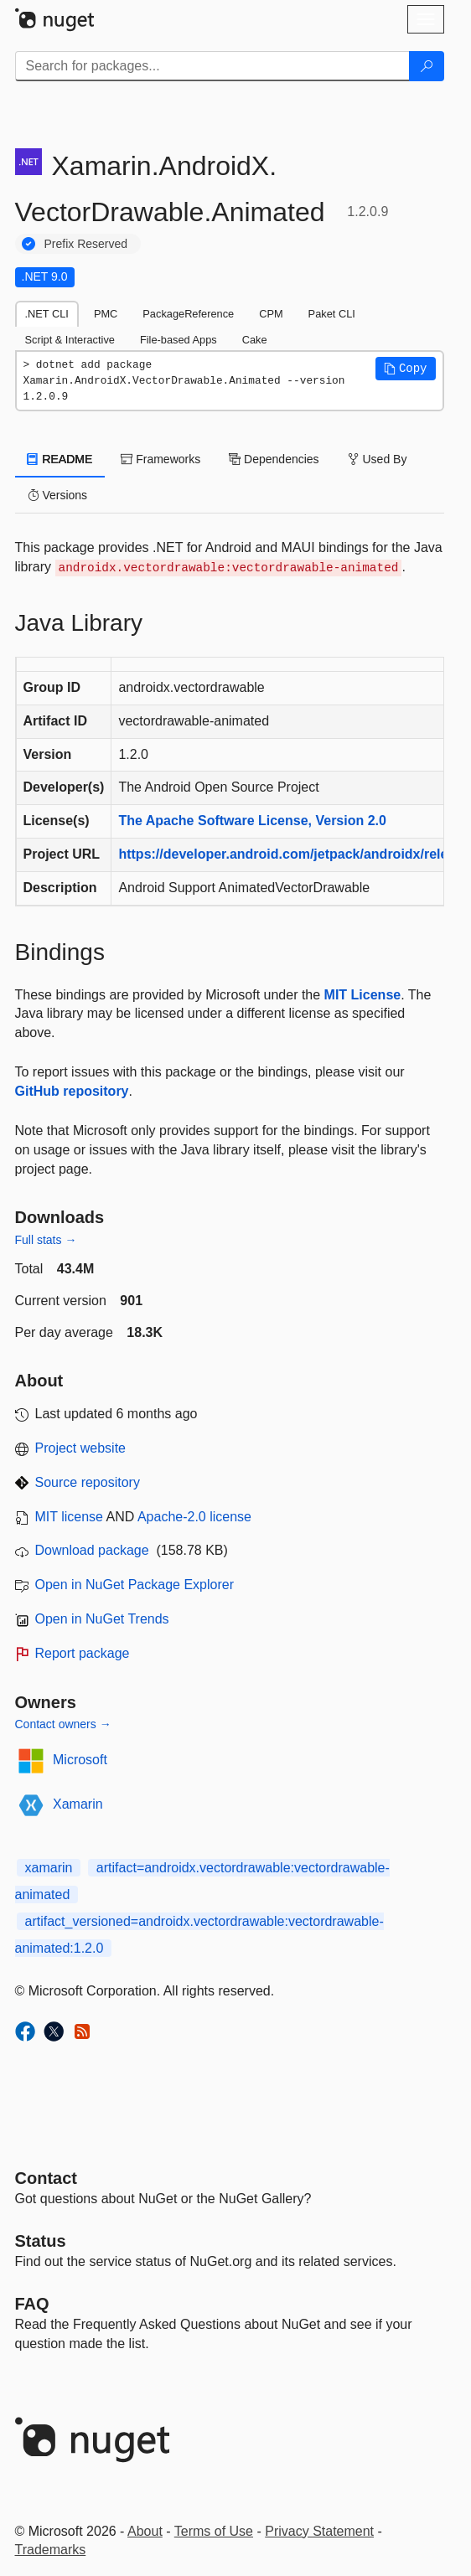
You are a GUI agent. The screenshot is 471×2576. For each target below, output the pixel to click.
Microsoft (80, 1760)
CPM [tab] (270, 313)
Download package (92, 1550)
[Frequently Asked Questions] (32, 2304)
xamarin (49, 1868)
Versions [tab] (58, 495)
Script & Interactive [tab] (70, 339)
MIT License (362, 995)
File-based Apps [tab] (178, 339)
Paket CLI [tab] (331, 313)
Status (40, 2241)
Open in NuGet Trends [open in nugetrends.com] (102, 1619)
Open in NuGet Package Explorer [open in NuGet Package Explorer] (134, 1584)
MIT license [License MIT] (69, 1517)
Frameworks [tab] (160, 459)
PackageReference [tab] (188, 313)
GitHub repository (72, 1091)
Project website (81, 1448)
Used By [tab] (377, 459)
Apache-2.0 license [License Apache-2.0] (194, 1517)
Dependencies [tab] (273, 459)
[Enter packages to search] (212, 66)
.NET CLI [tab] (47, 313)
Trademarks (50, 2549)
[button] (405, 368)
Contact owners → (63, 1724)
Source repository (87, 1482)
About (145, 2531)
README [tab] (60, 459)
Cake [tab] (254, 339)
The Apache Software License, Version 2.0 (252, 820)
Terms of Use (213, 2531)
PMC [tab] (105, 313)
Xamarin (78, 1804)
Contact (46, 2178)
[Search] (426, 66)
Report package (82, 1653)
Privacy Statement (319, 2531)
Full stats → (46, 1240)
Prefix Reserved (86, 243)
